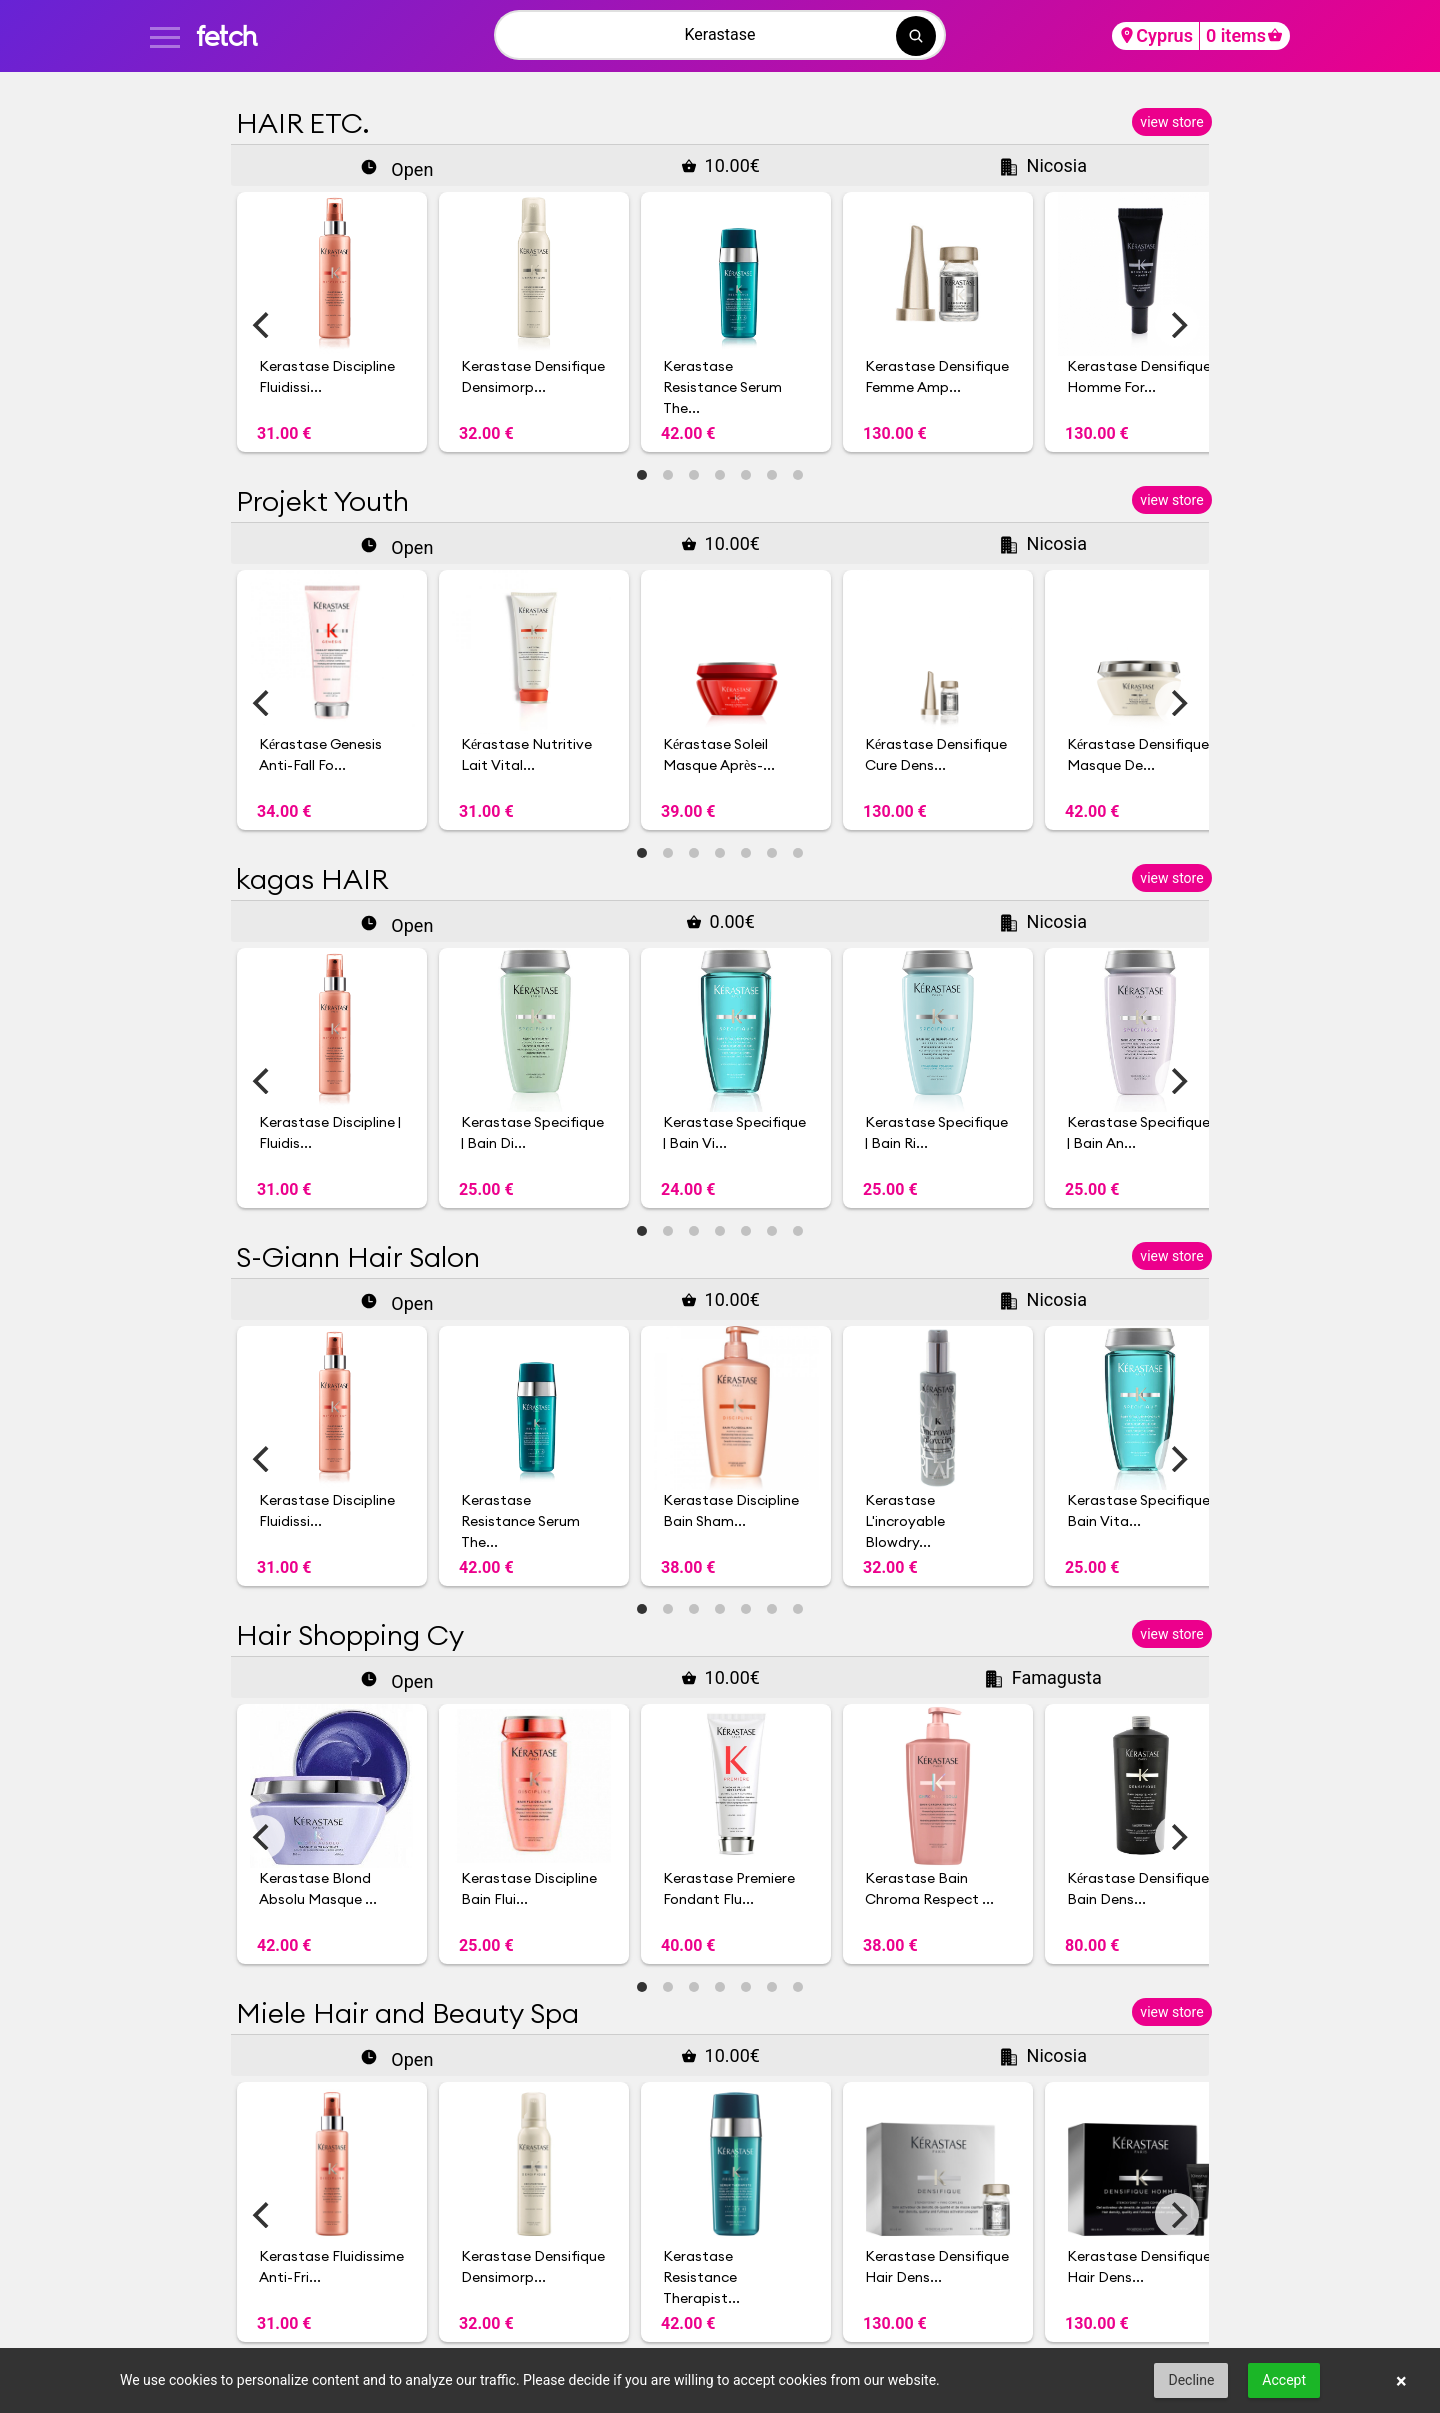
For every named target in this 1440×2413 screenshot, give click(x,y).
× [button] (1401, 2381)
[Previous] (263, 325)
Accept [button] (1284, 2380)
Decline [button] (1191, 2380)
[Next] (1177, 325)
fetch (226, 35)
